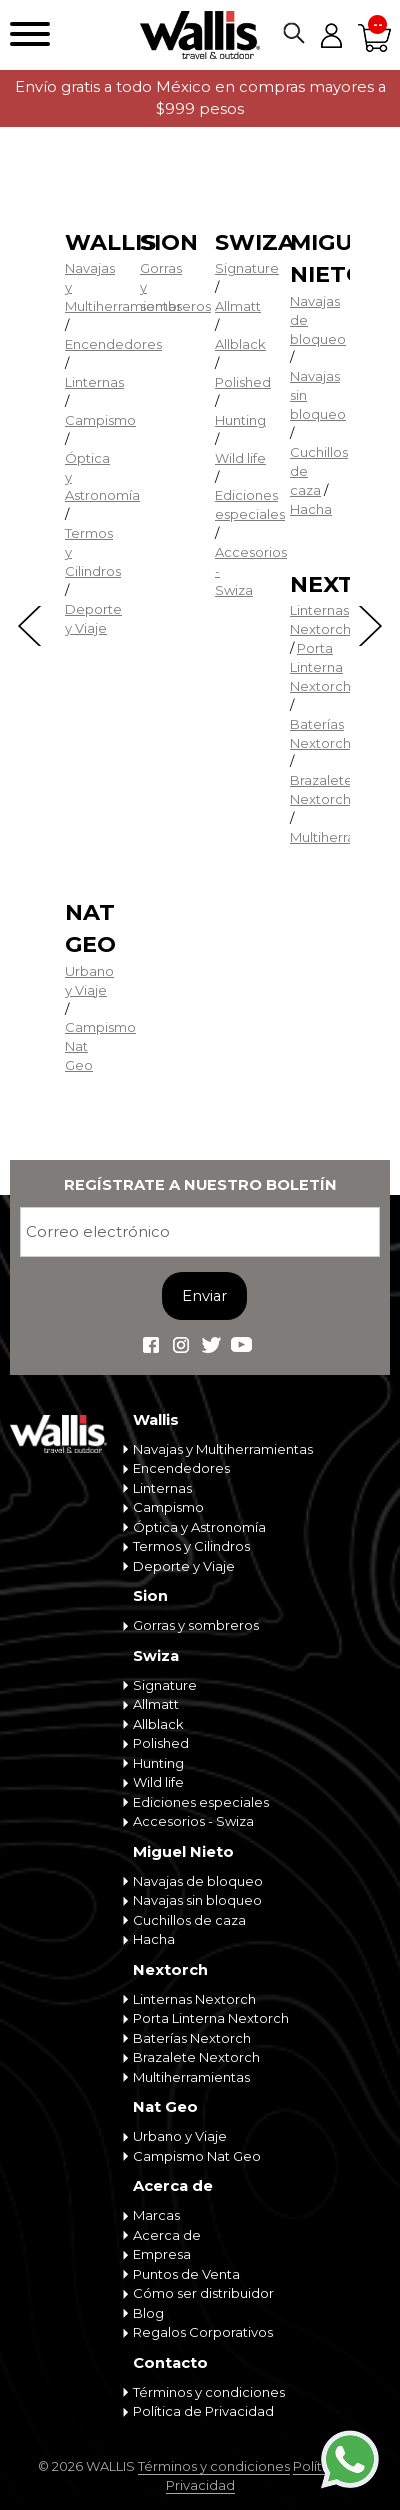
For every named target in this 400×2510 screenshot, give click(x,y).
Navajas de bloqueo (198, 1881)
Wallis (110, 242)
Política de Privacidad (203, 2411)
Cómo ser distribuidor (203, 2293)
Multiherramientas (191, 2077)
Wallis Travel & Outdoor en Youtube (241, 1345)
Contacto (170, 2363)
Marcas (156, 2215)
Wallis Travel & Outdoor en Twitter (211, 1345)
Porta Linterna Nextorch (320, 667)
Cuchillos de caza (189, 1920)
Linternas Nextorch (194, 1999)
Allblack (240, 344)
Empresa (162, 2254)
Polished (243, 382)
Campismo (100, 420)
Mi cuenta (331, 35)
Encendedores (113, 344)
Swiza (255, 242)
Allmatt (238, 306)
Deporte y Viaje (184, 1566)
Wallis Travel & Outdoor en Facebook (151, 1345)
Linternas (94, 382)
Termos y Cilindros (191, 1546)
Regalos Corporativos (203, 2332)
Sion (169, 242)
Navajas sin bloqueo (197, 1900)
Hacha (311, 509)
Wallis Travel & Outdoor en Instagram (181, 1345)
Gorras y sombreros (196, 1625)
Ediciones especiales (201, 1802)
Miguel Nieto (183, 1852)
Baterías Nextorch (192, 2038)
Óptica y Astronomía (199, 1527)
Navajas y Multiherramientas (223, 1449)
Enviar (204, 1296)
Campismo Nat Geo (197, 2156)
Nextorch (170, 1970)
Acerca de (173, 2186)
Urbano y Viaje (180, 2136)
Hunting (240, 420)
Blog (148, 2313)
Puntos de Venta (186, 2274)
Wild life (240, 458)
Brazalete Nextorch (196, 2057)
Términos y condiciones (209, 2392)
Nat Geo (165, 2107)
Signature (247, 268)
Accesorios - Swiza (193, 1821)
